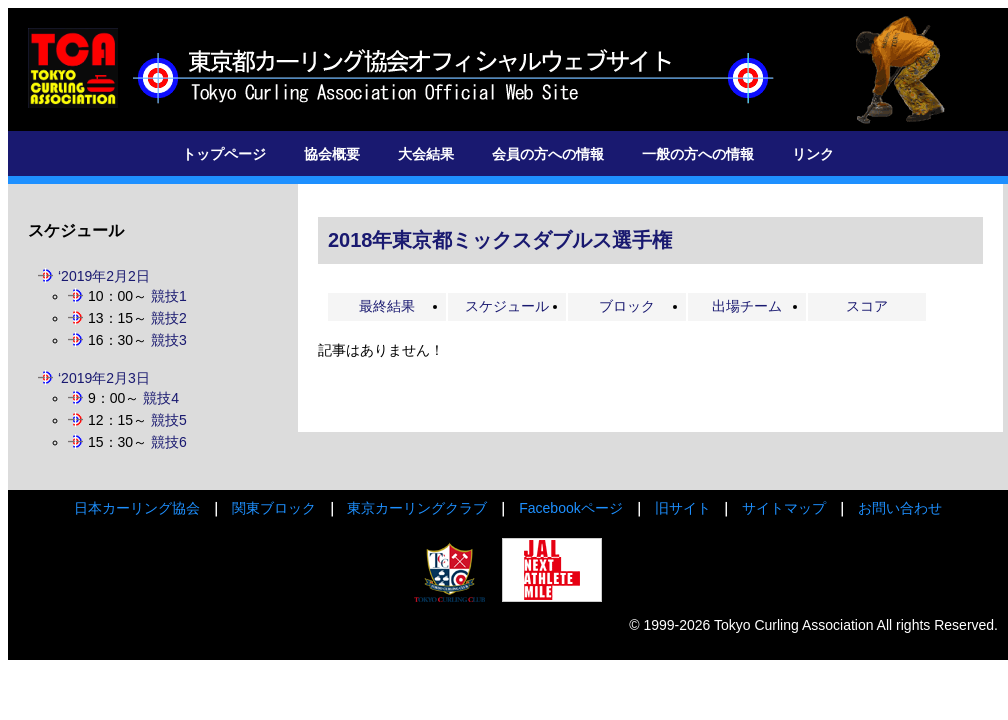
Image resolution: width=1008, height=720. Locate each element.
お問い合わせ (900, 508)
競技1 (169, 296)
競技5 (169, 420)
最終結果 (387, 306)
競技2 (169, 318)
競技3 (169, 340)
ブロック (627, 306)
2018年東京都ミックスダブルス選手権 (500, 240)
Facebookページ (570, 508)
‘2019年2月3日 (104, 378)
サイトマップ (784, 508)
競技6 (169, 442)
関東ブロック (274, 508)
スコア (867, 306)
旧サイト (683, 508)
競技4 (161, 398)
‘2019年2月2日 (104, 276)
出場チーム (747, 306)
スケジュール (507, 306)
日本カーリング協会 (137, 508)
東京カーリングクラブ (417, 508)
